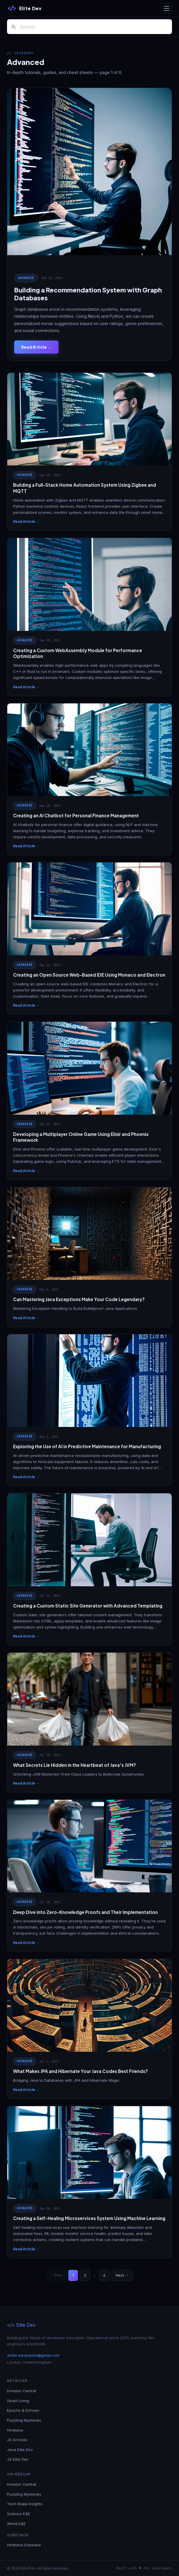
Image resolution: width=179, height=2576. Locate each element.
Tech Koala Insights (24, 2503)
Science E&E (18, 2513)
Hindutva (15, 2430)
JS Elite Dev (17, 2459)
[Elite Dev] (24, 8)
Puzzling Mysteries (24, 2420)
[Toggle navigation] (166, 8)
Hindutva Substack (24, 2545)
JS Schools (17, 2439)
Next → (122, 2275)
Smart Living (18, 2400)
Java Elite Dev (20, 2449)
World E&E (16, 2523)
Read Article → (36, 347)
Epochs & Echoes (23, 2410)
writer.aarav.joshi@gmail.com (33, 2355)
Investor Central (21, 2390)
